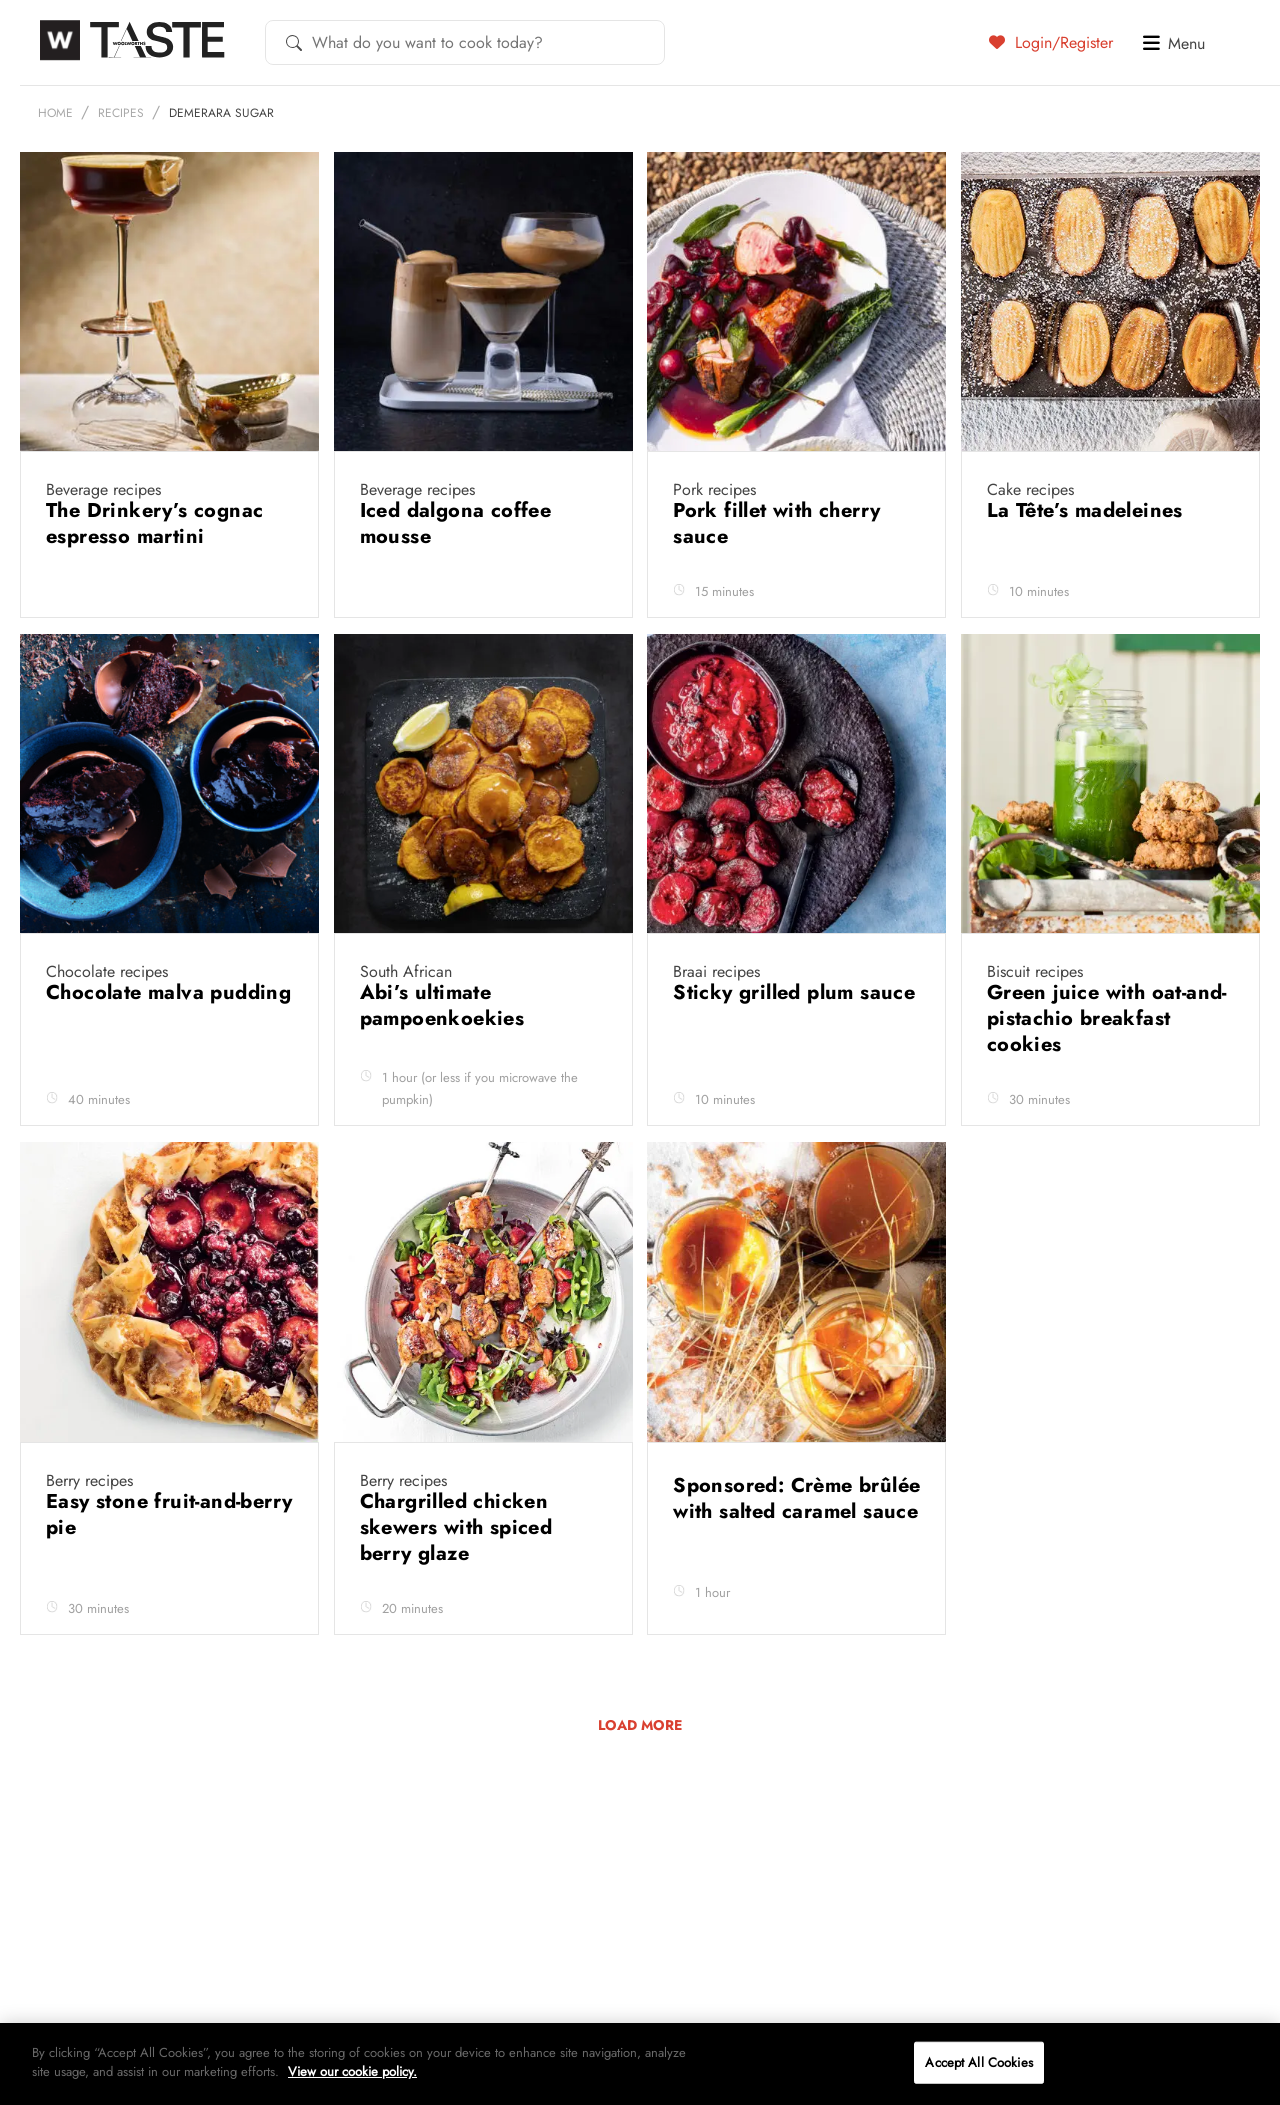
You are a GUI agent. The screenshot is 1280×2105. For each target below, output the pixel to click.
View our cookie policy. (352, 2071)
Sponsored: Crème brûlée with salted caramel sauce (796, 1498)
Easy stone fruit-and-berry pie (169, 1514)
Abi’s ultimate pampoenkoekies (445, 1005)
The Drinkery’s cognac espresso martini (154, 523)
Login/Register (1051, 42)
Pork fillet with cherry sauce (776, 523)
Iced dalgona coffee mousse (456, 523)
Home (55, 113)
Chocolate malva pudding (168, 992)
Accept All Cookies (978, 2062)
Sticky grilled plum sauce (794, 992)
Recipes (121, 113)
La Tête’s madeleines (1088, 510)
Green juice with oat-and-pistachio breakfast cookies (1107, 1018)
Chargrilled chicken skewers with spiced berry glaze (456, 1527)
